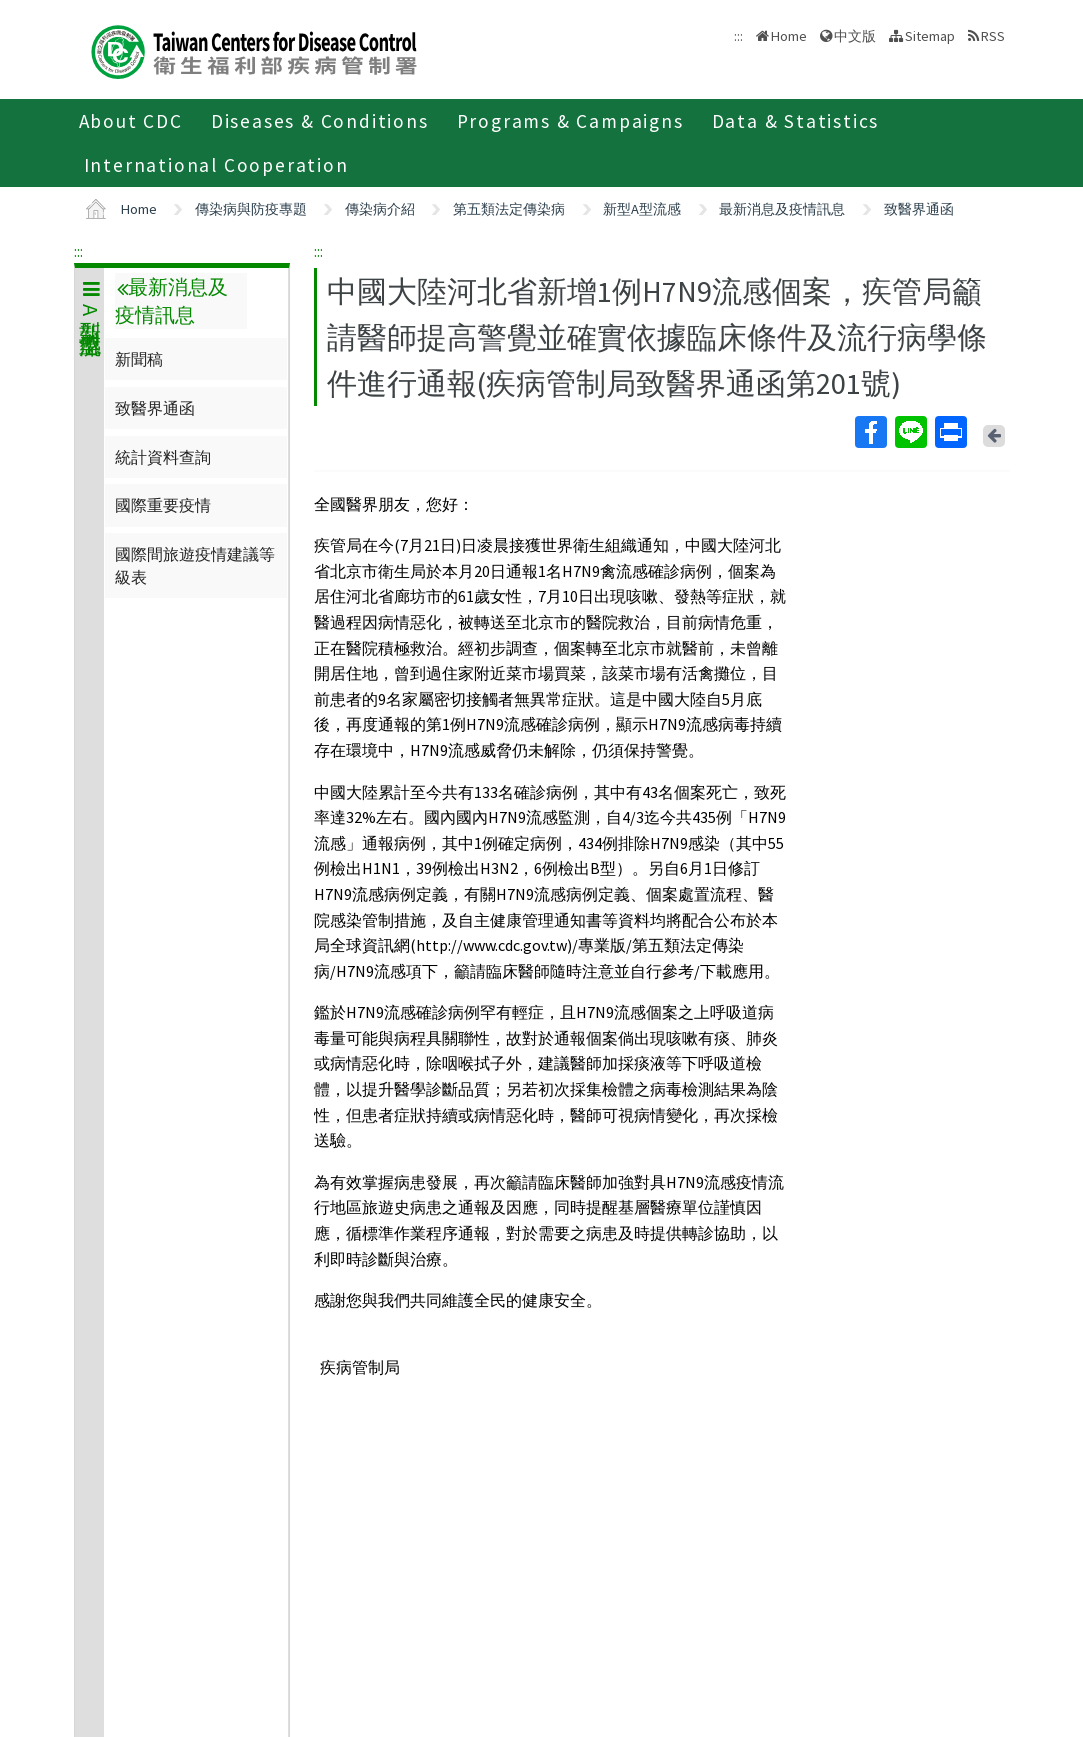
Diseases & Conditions (320, 121)
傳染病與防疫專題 (251, 209)
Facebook (870, 432)
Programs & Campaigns (570, 121)
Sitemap (930, 36)
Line (910, 432)
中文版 (855, 36)
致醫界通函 (919, 209)
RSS (993, 36)
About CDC (131, 121)
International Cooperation (216, 165)
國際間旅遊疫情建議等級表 (195, 565)
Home (789, 36)
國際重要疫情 (163, 505)
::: (78, 251)
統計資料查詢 (163, 457)
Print (950, 432)
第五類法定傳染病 (509, 209)
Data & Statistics (796, 121)
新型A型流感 (642, 209)
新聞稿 (139, 359)
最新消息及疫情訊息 (782, 209)
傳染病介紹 (380, 209)
